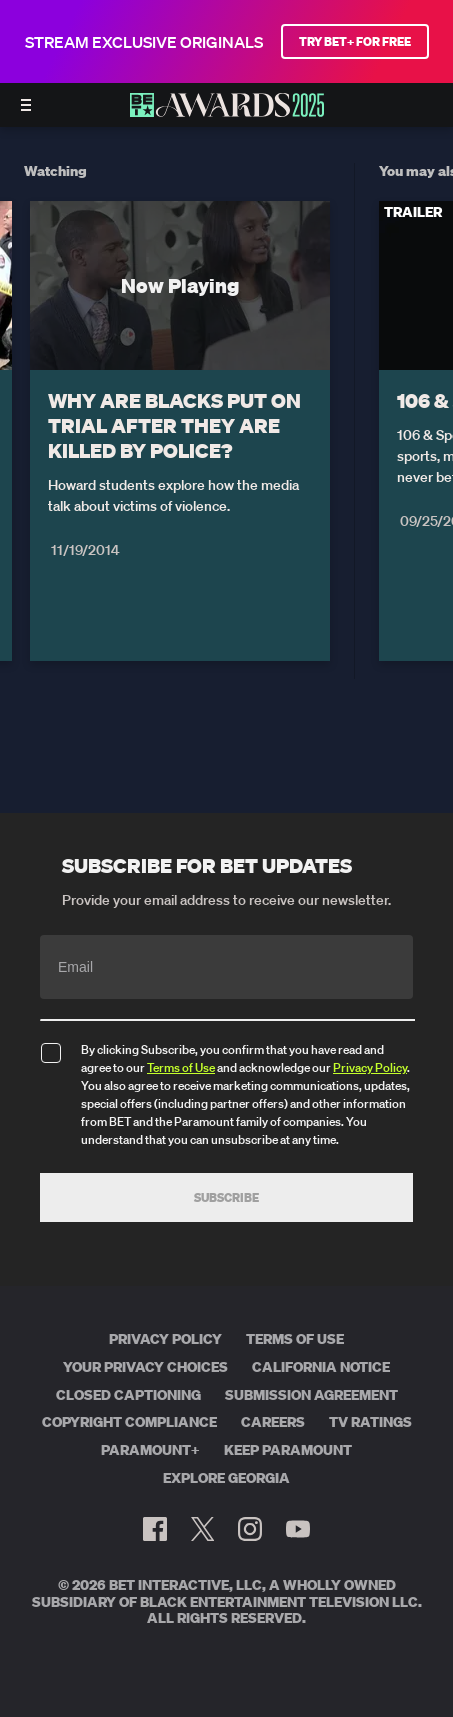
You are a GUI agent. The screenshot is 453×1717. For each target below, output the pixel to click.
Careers (273, 1422)
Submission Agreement (311, 1395)
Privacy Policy (370, 1067)
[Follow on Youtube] (298, 1529)
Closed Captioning (128, 1395)
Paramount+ (150, 1450)
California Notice (321, 1367)
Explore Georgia (226, 1478)
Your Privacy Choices (145, 1367)
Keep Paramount (288, 1450)
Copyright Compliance (129, 1422)
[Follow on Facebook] (155, 1529)
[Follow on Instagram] (250, 1529)
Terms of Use (181, 1067)
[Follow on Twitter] (202, 1529)
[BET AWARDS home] (227, 111)
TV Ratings (370, 1422)
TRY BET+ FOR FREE (355, 41)
